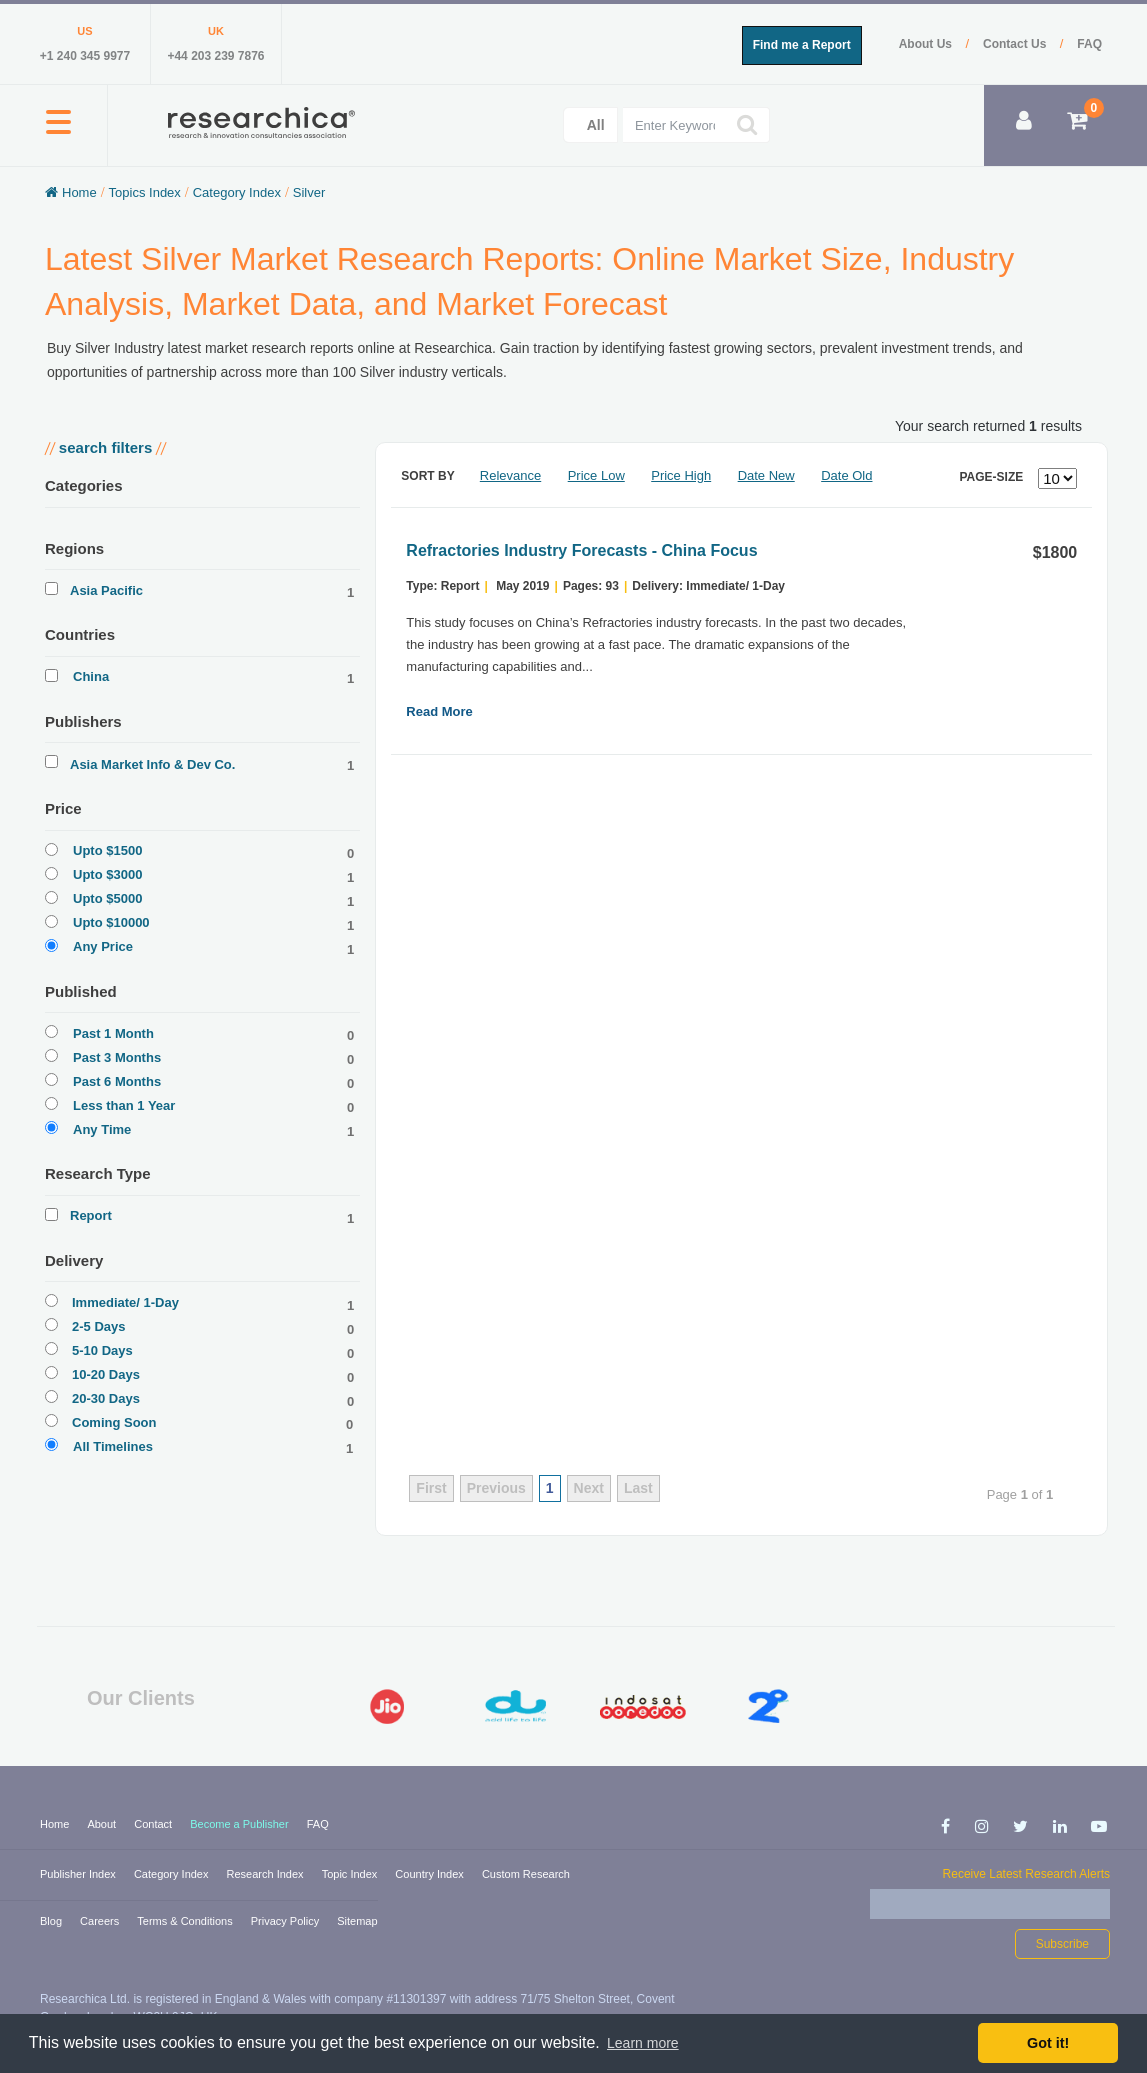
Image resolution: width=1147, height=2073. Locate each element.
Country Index (431, 1874)
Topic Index (351, 1874)
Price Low (596, 475)
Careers (101, 1921)
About (103, 1824)
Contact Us (1016, 44)
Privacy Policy (287, 1921)
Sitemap (357, 1921)
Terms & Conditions (186, 1921)
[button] (58, 133)
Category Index (173, 1874)
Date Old (846, 475)
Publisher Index (79, 1874)
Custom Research (526, 1874)
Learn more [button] (643, 2043)
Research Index (267, 1874)
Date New (766, 475)
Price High (681, 475)
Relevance (510, 475)
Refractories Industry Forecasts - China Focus (581, 550)
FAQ (1089, 44)
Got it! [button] (1048, 2043)
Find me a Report (802, 45)
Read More (439, 711)
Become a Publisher (241, 1824)
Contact (154, 1824)
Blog (52, 1921)
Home (56, 1824)
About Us (927, 44)
